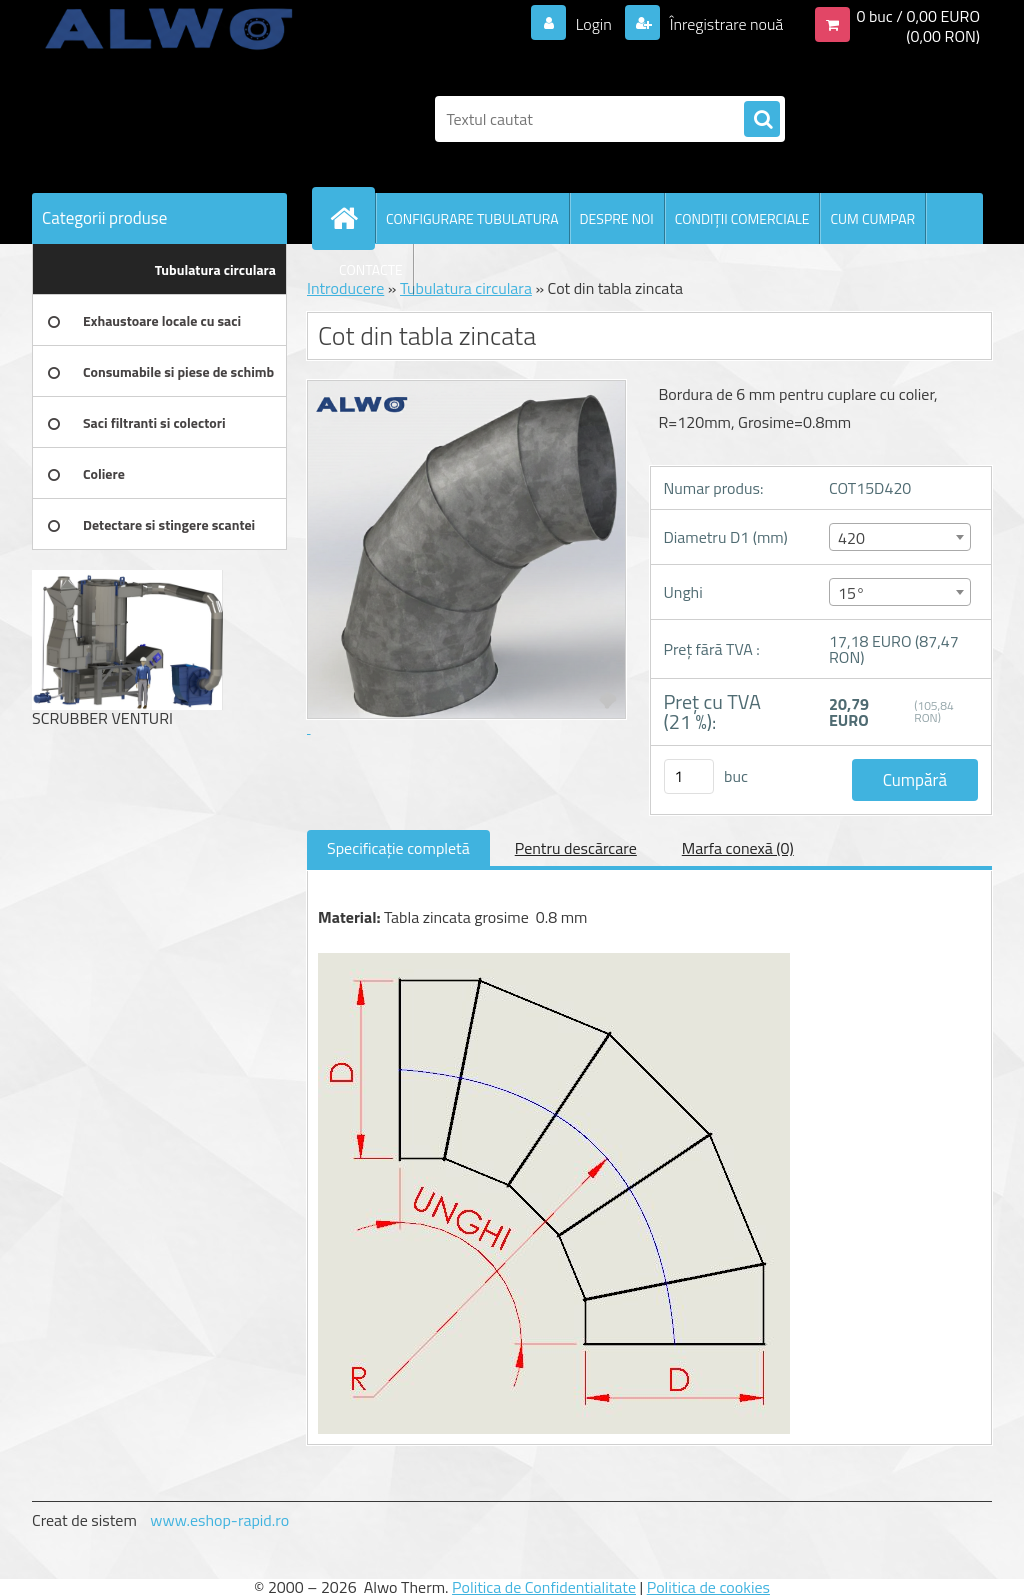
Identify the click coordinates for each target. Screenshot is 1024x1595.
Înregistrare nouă (724, 24)
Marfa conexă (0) (738, 848)
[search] (762, 120)
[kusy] (689, 776)
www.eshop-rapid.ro (219, 1520)
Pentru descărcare (576, 848)
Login (593, 24)
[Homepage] (352, 218)
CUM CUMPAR (872, 218)
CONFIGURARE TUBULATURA (472, 218)
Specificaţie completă (398, 848)
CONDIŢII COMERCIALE (742, 218)
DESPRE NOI (617, 218)
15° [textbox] (851, 593)
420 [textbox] (851, 538)
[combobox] (900, 537)
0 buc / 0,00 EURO (918, 16)
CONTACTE (371, 269)
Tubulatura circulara (466, 288)
